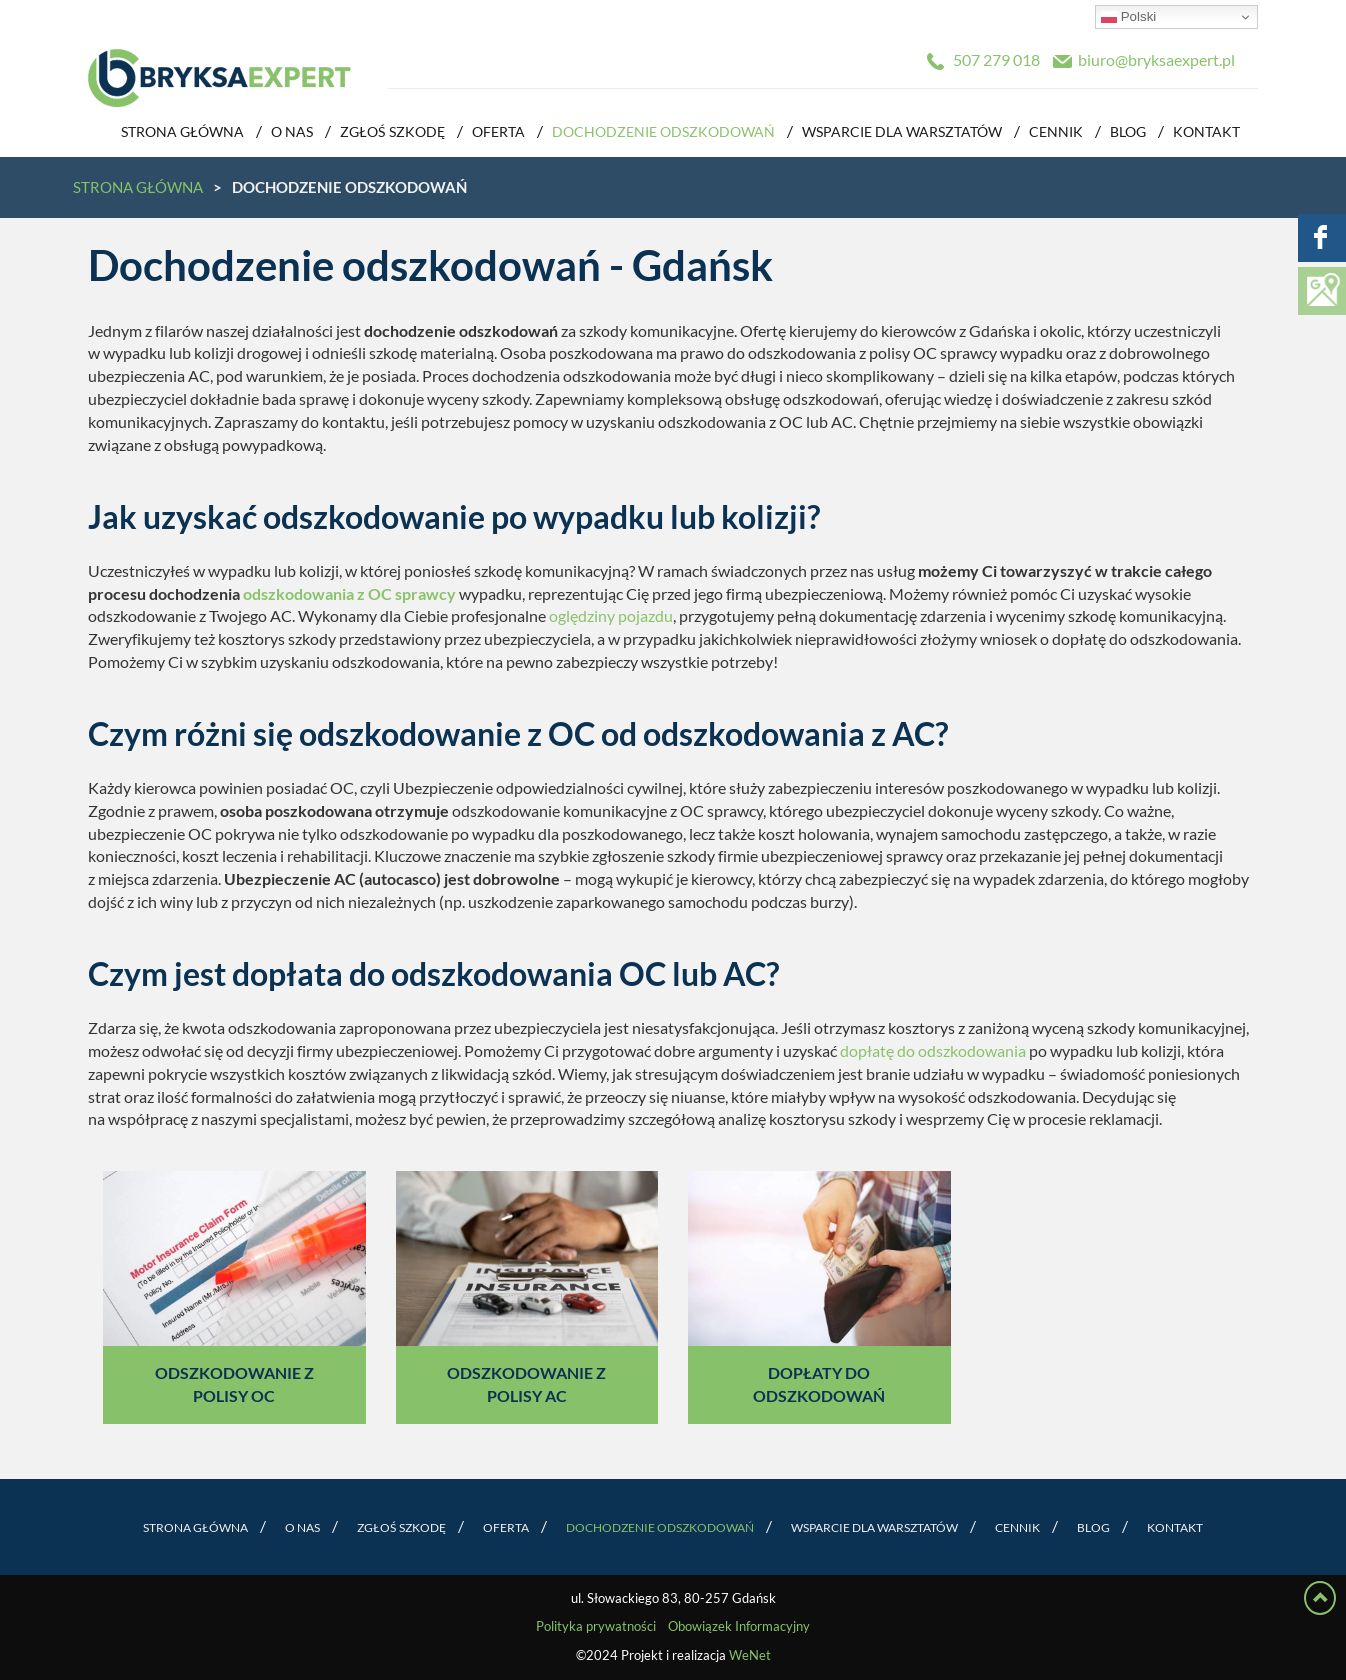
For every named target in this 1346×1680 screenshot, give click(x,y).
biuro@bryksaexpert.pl (1156, 60)
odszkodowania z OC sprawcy (349, 594)
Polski (1128, 17)
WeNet (750, 1655)
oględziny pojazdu (611, 616)
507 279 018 (996, 60)
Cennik (1056, 132)
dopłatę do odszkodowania (933, 1051)
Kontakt (1206, 132)
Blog (1128, 132)
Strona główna (182, 132)
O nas (292, 132)
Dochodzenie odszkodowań (663, 132)
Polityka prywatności (596, 1626)
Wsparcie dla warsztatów (902, 132)
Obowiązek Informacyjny (739, 1626)
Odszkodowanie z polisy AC (526, 1384)
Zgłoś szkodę (392, 132)
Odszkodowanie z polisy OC (234, 1384)
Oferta (498, 132)
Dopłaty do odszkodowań (819, 1384)
